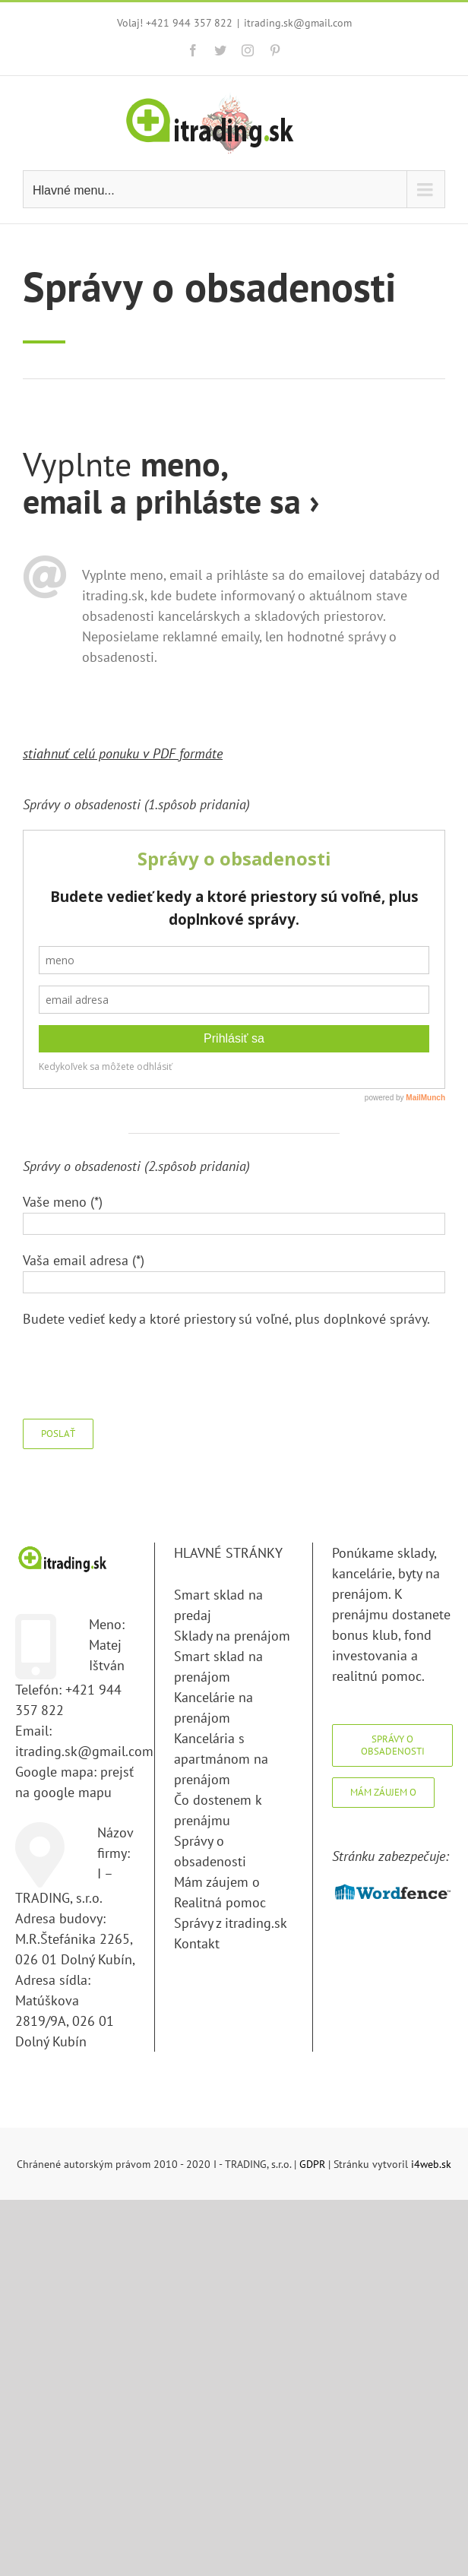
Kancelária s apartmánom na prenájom (221, 1758)
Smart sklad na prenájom (218, 1666)
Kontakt (197, 1943)
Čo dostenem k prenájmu (217, 1810)
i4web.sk (431, 2164)
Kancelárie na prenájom (213, 1707)
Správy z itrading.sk (230, 1923)
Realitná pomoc (220, 1902)
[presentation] (138, 1374)
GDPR (312, 2164)
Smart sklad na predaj (218, 1605)
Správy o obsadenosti (210, 1851)
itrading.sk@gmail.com (298, 23)
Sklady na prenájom (232, 1635)
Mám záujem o (217, 1882)
